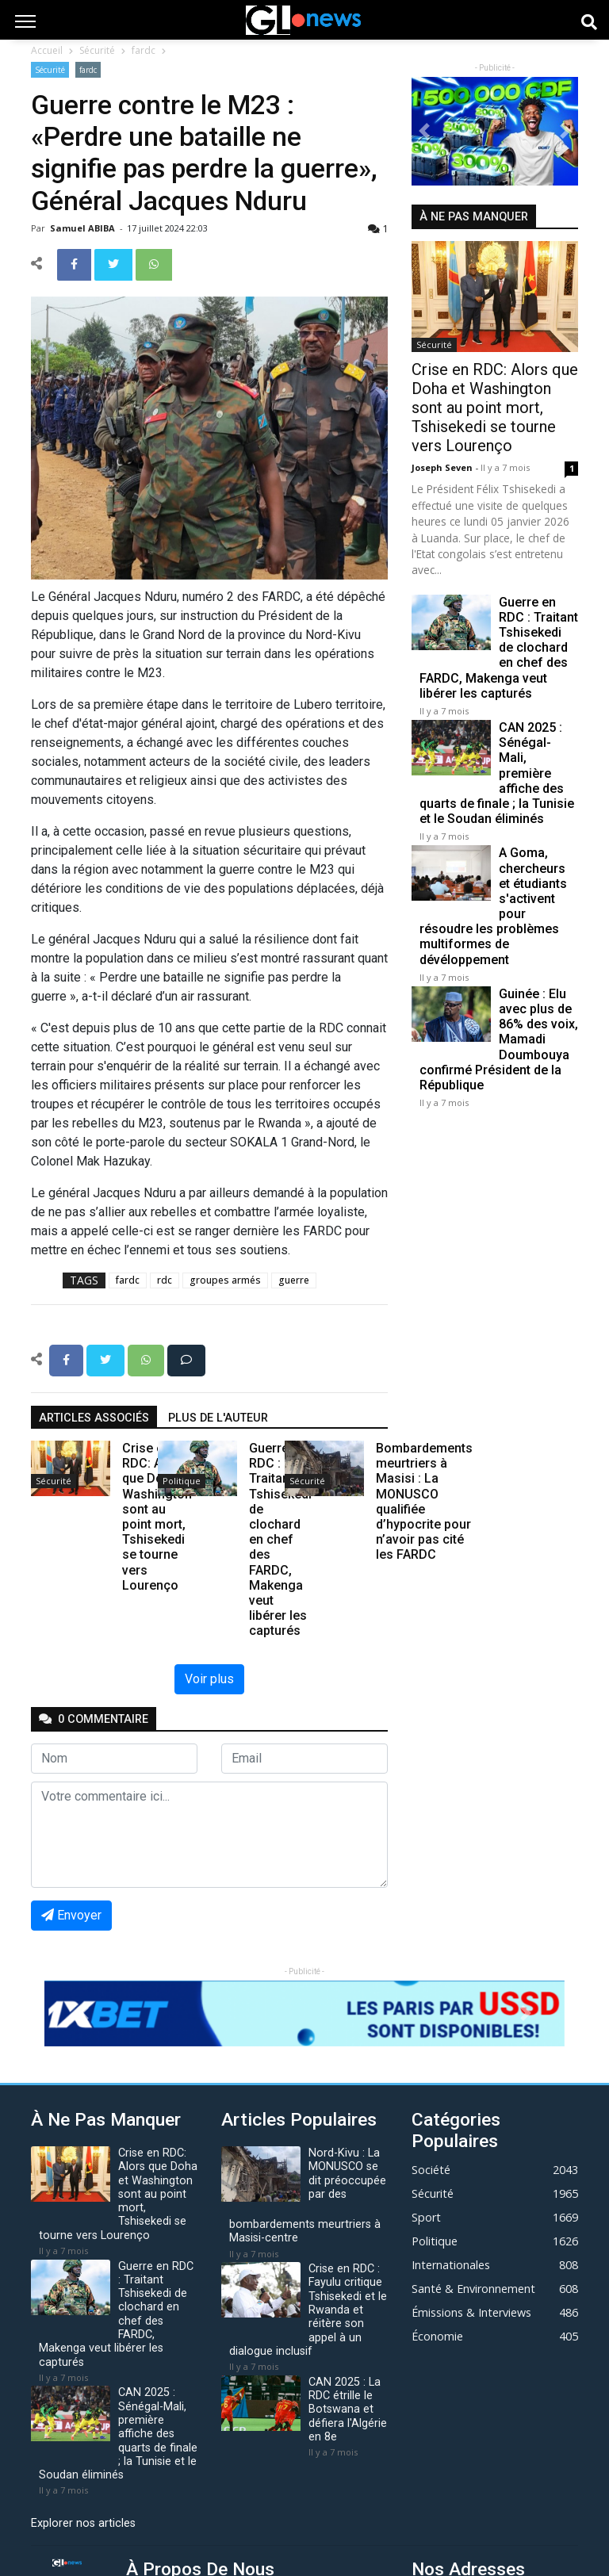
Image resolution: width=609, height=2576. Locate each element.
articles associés (94, 1418)
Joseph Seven (443, 467)
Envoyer (71, 1915)
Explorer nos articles (83, 2523)
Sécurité (97, 50)
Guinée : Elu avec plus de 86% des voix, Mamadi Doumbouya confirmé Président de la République (498, 1039)
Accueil (47, 50)
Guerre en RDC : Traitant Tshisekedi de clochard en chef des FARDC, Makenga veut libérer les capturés (498, 648)
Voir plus (209, 1678)
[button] (424, 131)
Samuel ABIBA (83, 228)
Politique (182, 1481)
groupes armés (225, 1280)
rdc (164, 1280)
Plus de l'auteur (218, 1418)
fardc (143, 50)
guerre (293, 1280)
